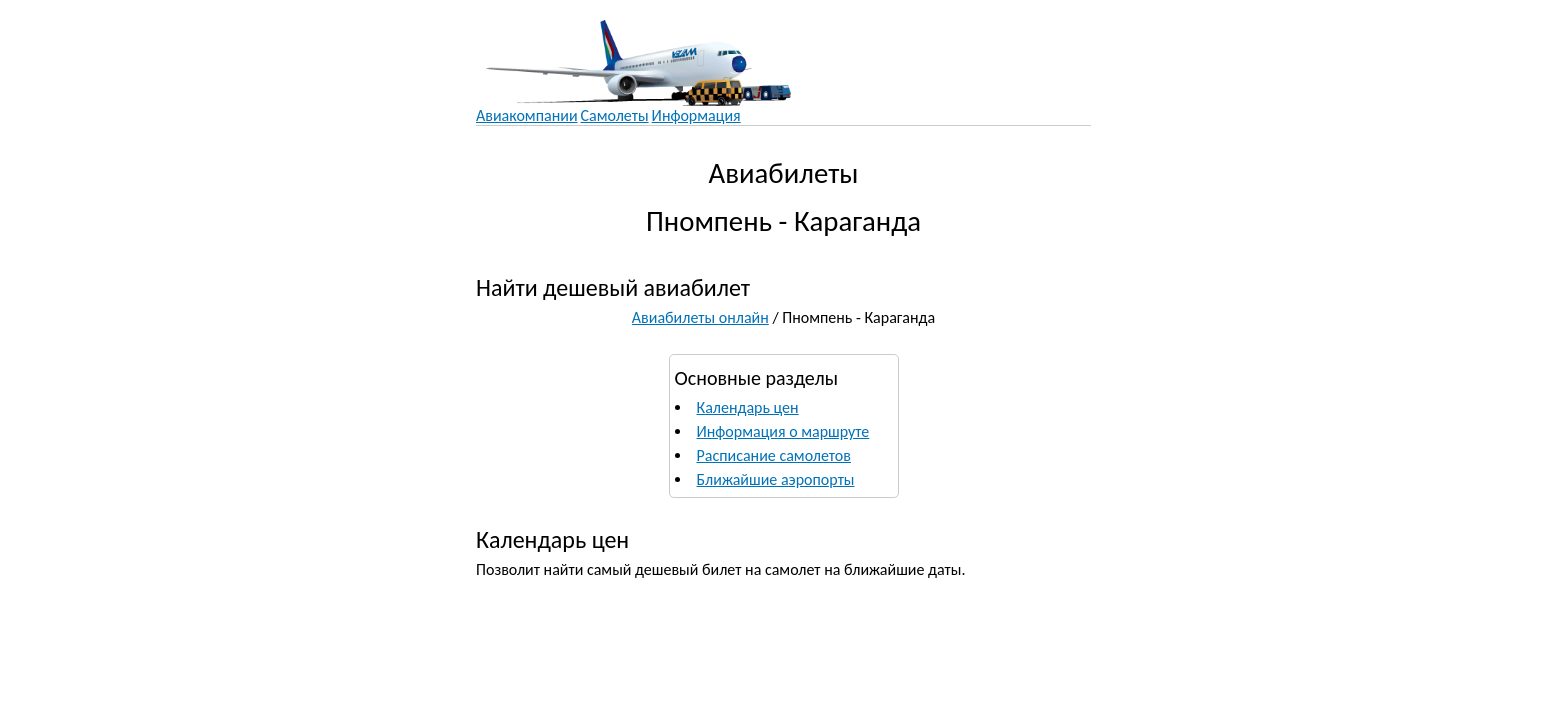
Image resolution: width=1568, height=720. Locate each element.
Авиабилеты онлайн (700, 317)
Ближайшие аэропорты (776, 479)
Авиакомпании (527, 115)
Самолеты (615, 115)
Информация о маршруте (783, 431)
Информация (696, 115)
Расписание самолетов (774, 455)
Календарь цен (748, 407)
